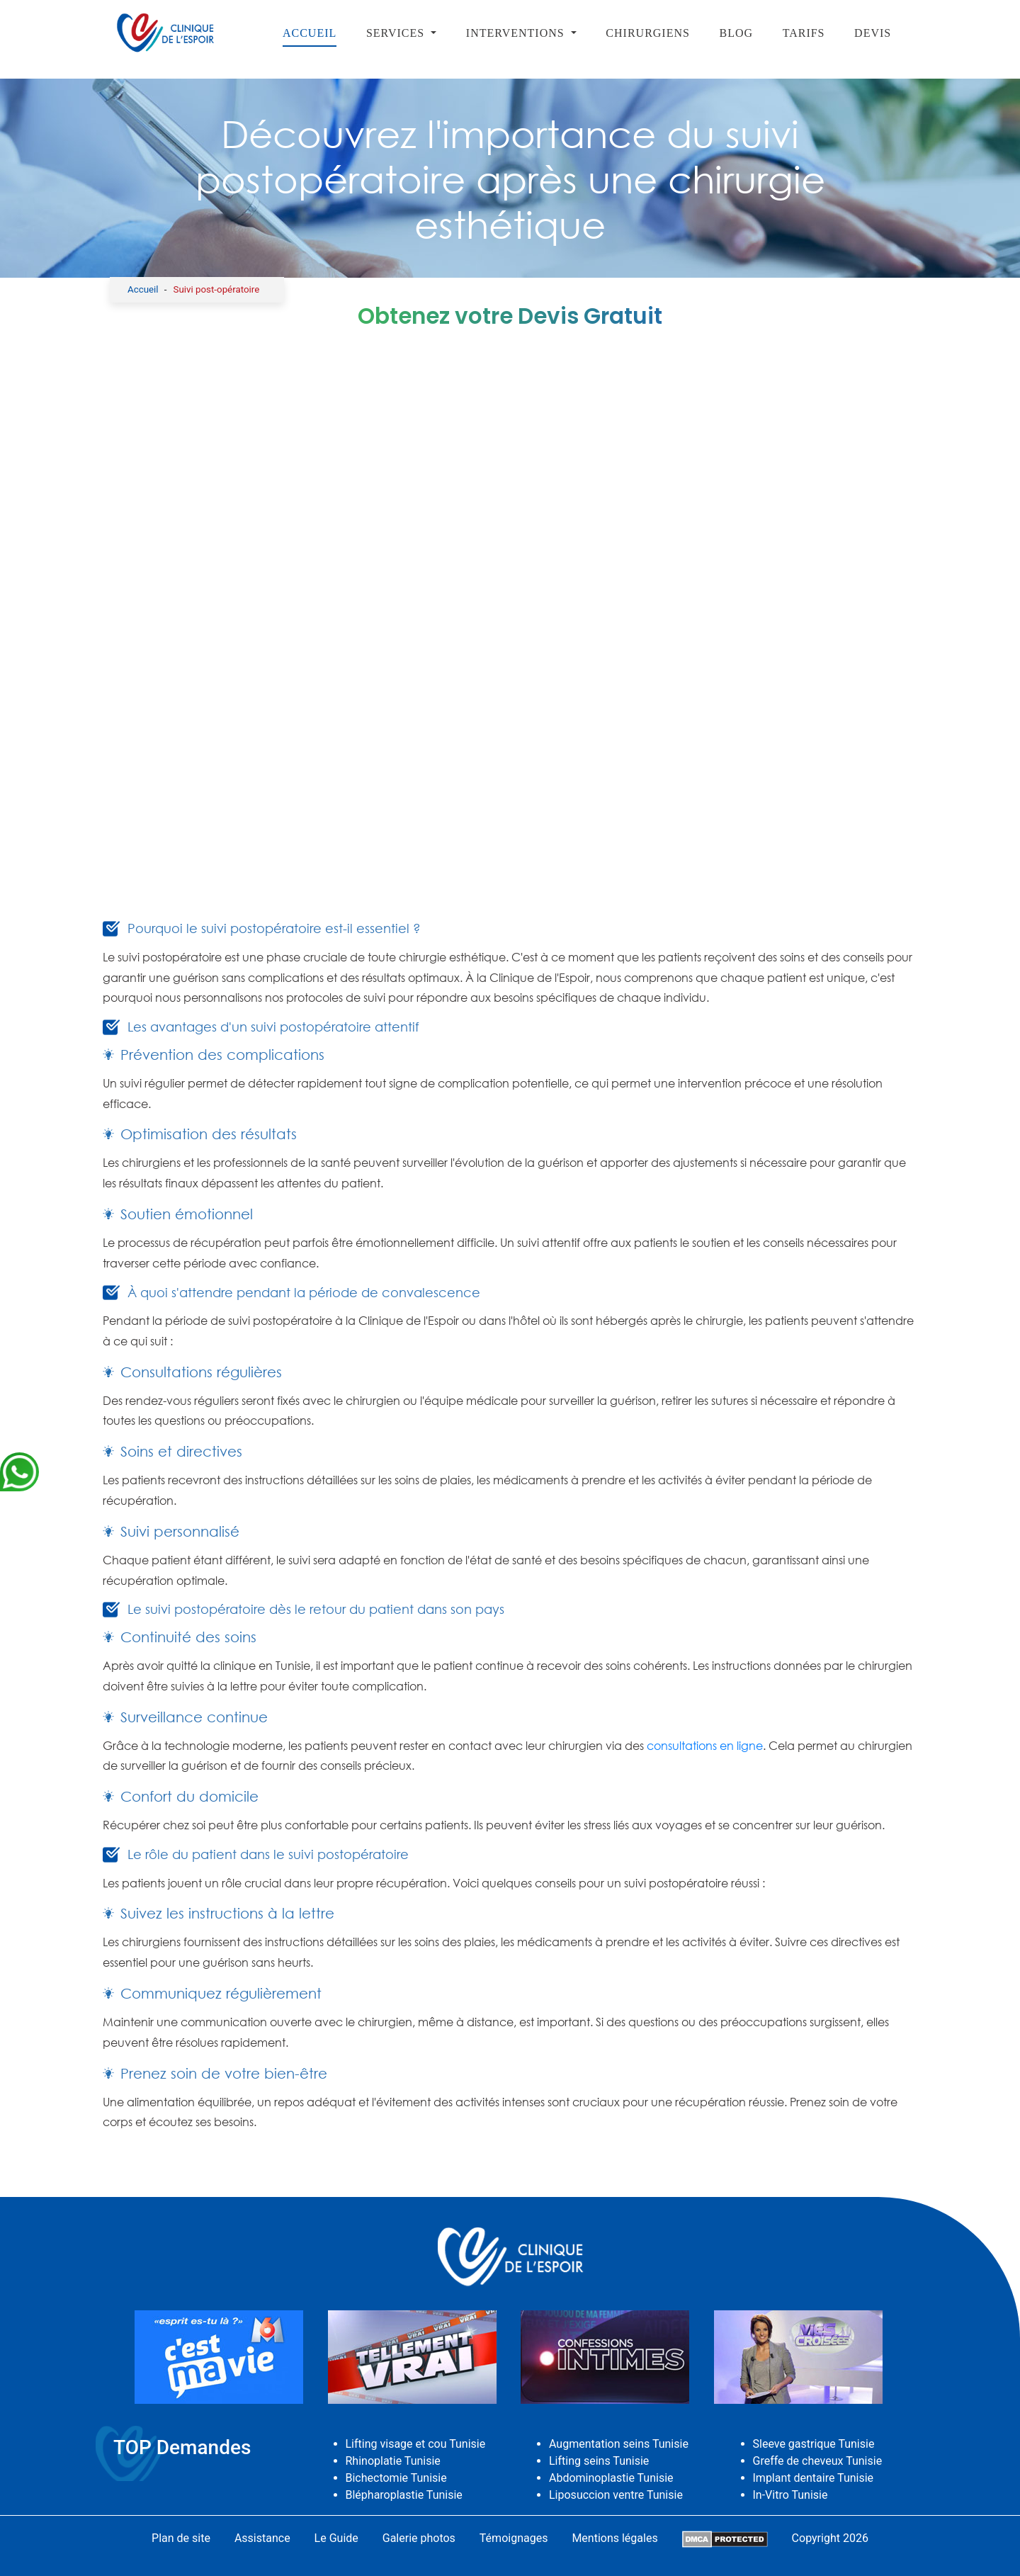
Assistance (262, 2538)
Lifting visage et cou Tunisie (416, 2444)
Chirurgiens (648, 33)
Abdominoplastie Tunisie (611, 2478)
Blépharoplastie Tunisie (404, 2495)
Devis (872, 33)
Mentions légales (614, 2538)
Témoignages (514, 2538)
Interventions (517, 33)
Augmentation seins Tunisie (618, 2444)
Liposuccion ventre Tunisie (616, 2495)
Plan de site (181, 2538)
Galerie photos (418, 2538)
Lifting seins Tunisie (599, 2461)
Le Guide (336, 2538)
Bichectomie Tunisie (396, 2478)
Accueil (309, 33)
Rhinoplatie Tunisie (393, 2461)
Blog (737, 33)
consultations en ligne (705, 1746)
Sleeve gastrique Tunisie (814, 2444)
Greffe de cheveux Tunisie (818, 2461)
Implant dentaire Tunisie (813, 2478)
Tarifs (804, 33)
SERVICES (397, 33)
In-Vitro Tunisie (790, 2495)
